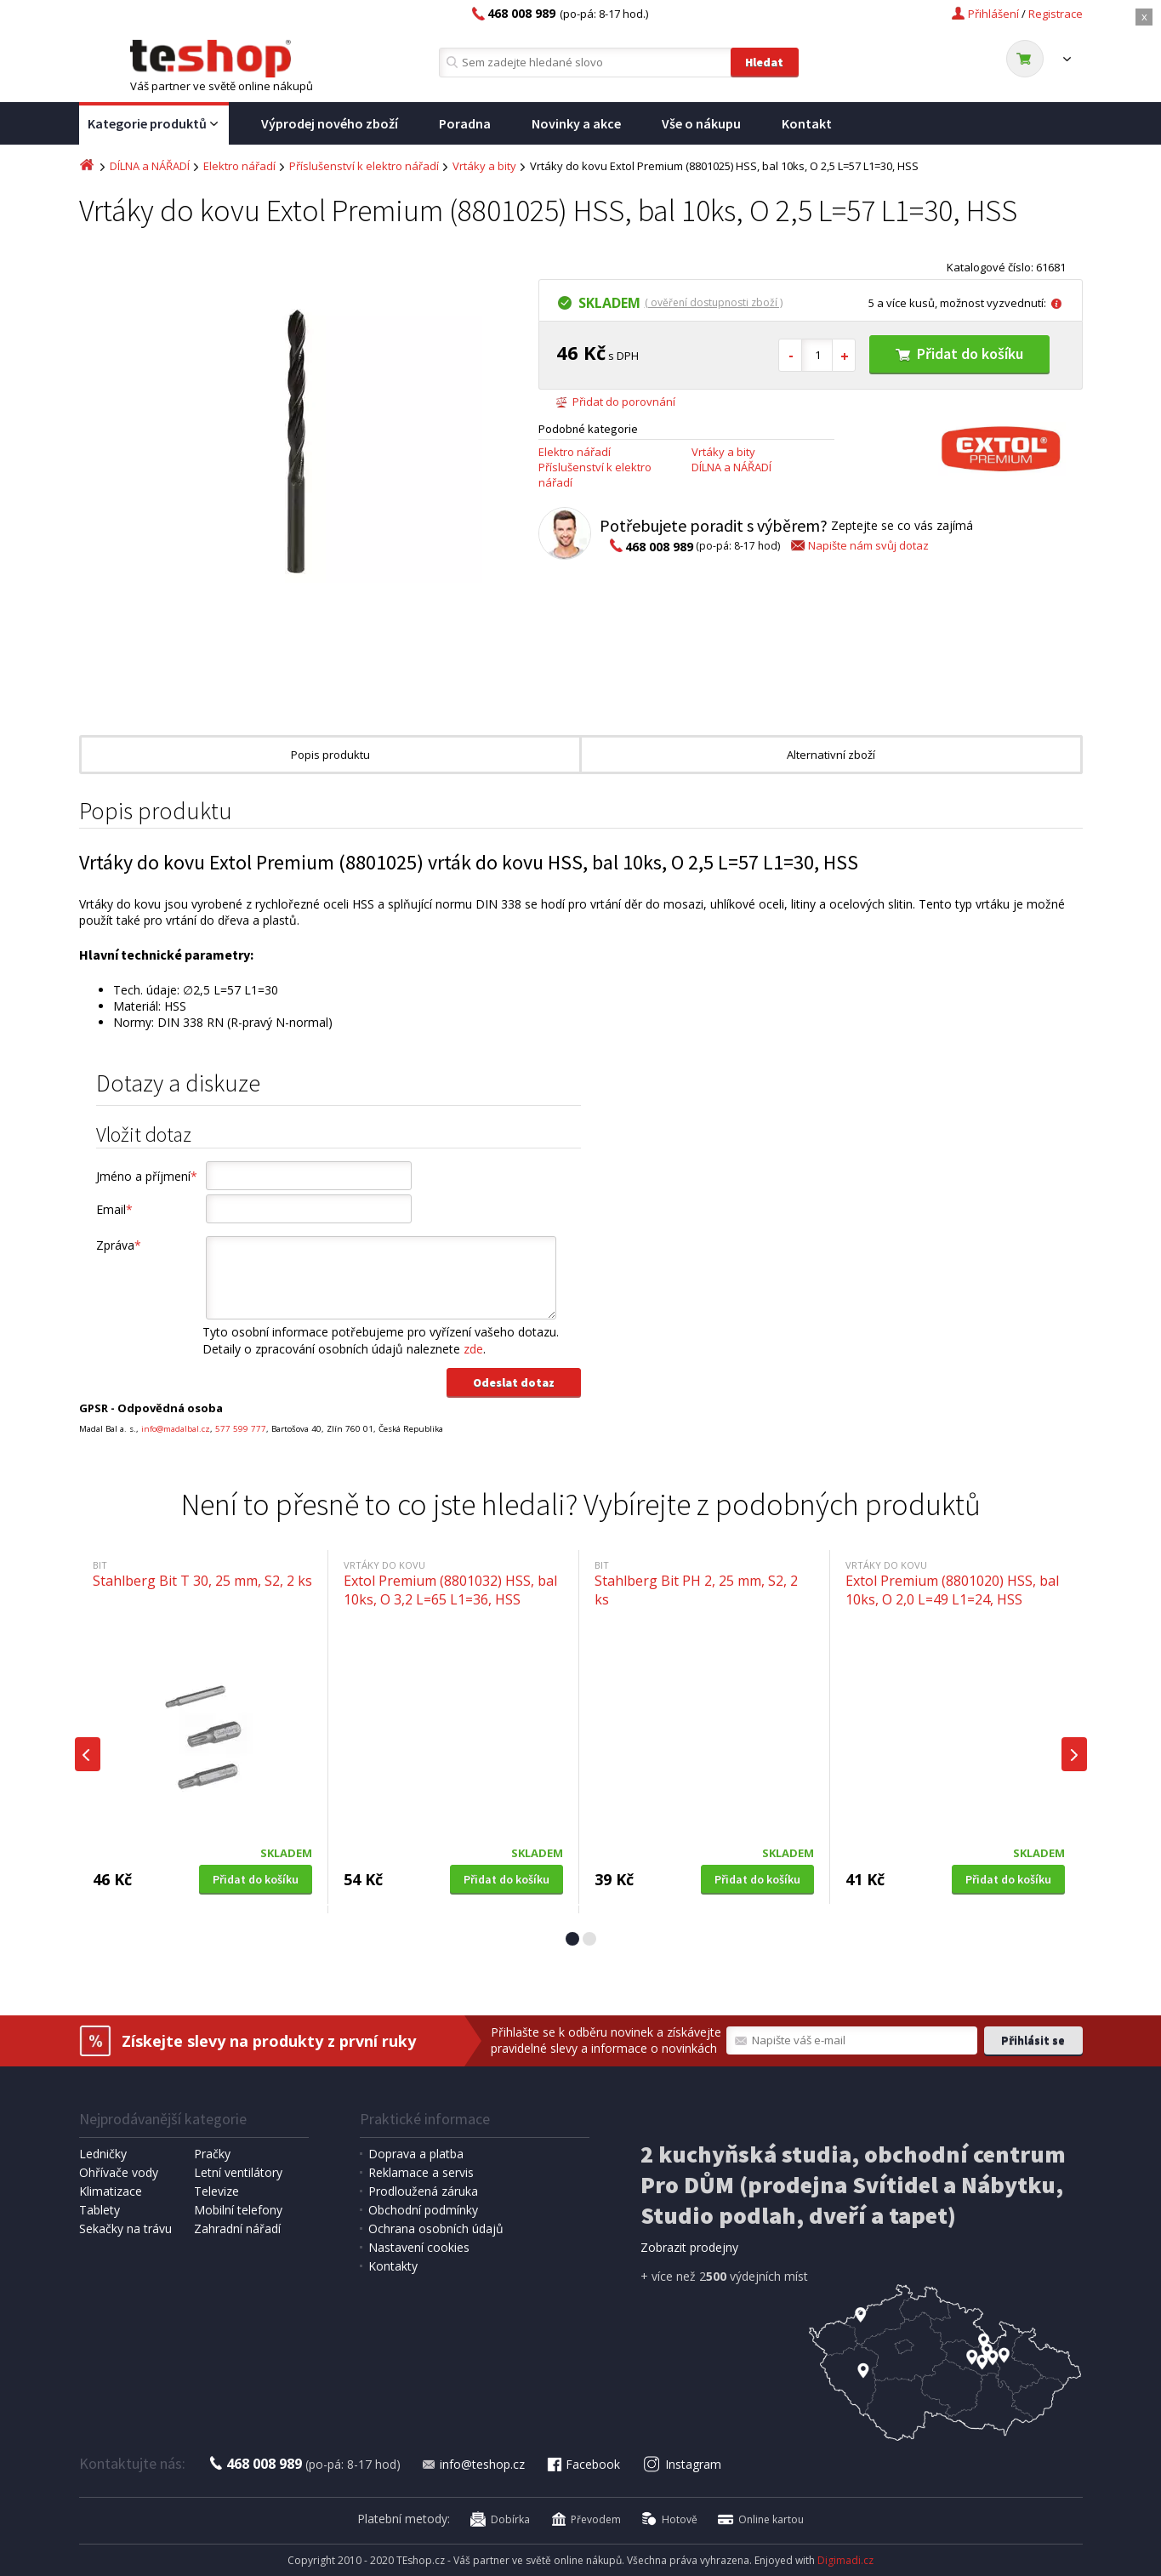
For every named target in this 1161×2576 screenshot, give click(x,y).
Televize (216, 2191)
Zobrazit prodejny (689, 2247)
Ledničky (103, 2154)
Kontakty (393, 2266)
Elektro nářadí (239, 166)
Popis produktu (330, 754)
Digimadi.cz (845, 2560)
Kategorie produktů (154, 124)
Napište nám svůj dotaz (858, 545)
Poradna (465, 123)
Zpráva (118, 1245)
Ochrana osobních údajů (436, 2228)
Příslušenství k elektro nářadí (364, 166)
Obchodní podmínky (423, 2210)
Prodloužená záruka (423, 2191)
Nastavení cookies (419, 2247)
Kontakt (807, 123)
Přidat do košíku (959, 353)
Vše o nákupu (701, 123)
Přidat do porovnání (615, 401)
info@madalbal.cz (175, 1428)
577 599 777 (240, 1428)
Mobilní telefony (238, 2210)
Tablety (99, 2210)
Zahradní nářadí (237, 2228)
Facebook (582, 2464)
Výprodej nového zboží (329, 123)
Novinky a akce (576, 123)
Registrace (1055, 13)
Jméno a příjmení (146, 1176)
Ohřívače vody (118, 2172)
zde (473, 1349)
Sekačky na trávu (125, 2228)
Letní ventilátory (238, 2172)
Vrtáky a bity (484, 166)
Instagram (681, 2464)
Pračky (212, 2154)
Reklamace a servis (421, 2172)
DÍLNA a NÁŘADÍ (150, 166)
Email (114, 1209)
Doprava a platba (416, 2154)
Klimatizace (110, 2191)
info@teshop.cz (473, 2464)
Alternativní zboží (831, 754)
